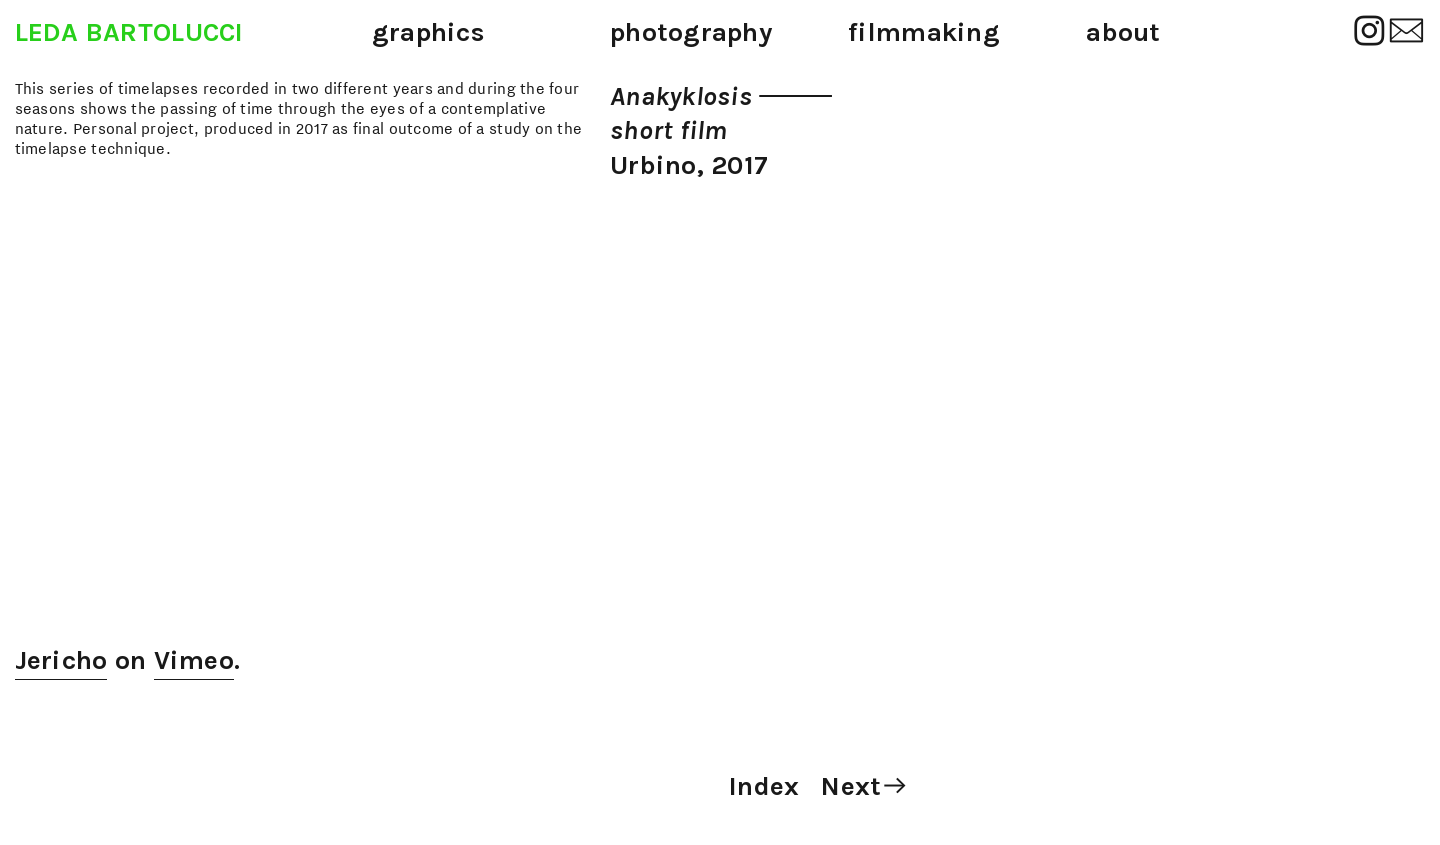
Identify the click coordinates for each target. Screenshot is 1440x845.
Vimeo (194, 660)
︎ (1406, 32)
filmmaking (924, 32)
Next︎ (865, 786)
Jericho (61, 660)
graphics (428, 32)
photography (691, 32)
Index (764, 786)
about (1123, 32)
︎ (1369, 32)
